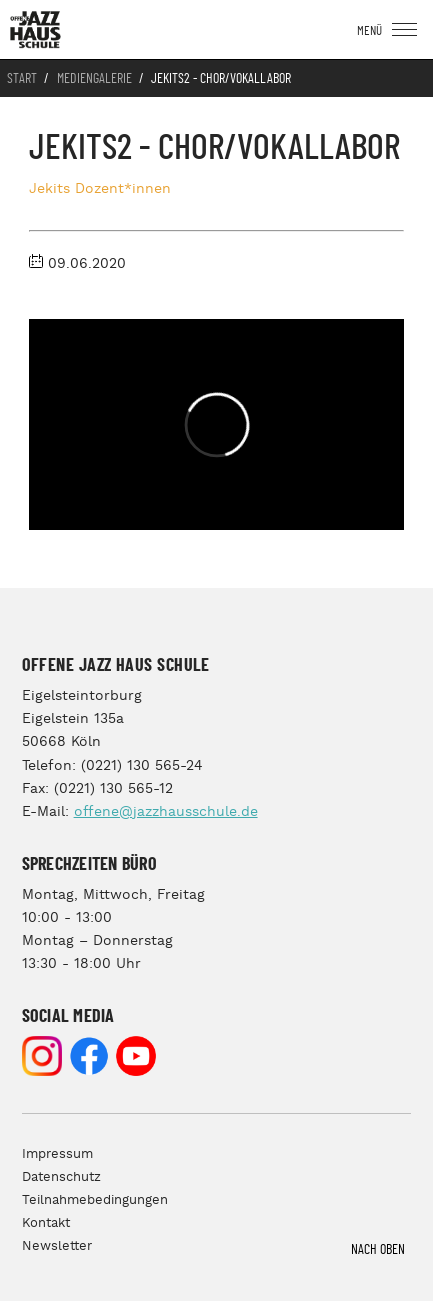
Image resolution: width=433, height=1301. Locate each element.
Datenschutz (61, 1177)
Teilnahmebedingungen (95, 1200)
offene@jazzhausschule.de (166, 812)
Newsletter (57, 1246)
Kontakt (46, 1223)
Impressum (57, 1154)
